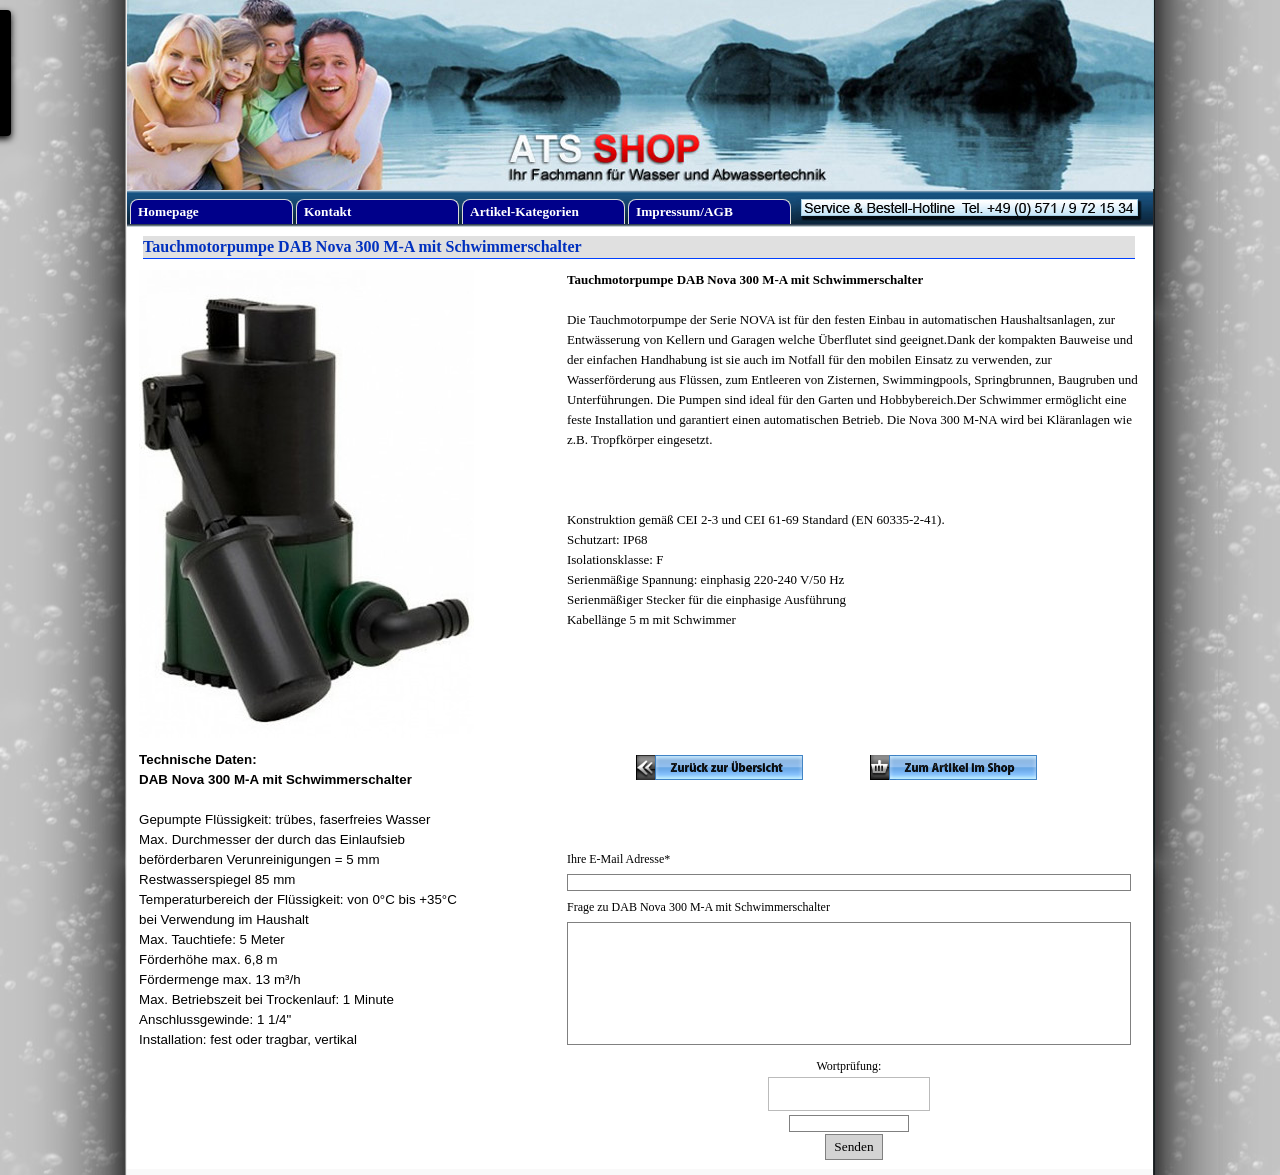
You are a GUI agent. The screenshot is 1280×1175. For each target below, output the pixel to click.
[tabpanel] (854, 460)
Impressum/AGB (684, 211)
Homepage (168, 211)
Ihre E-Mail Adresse (618, 859)
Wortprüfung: (848, 1066)
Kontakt (327, 211)
